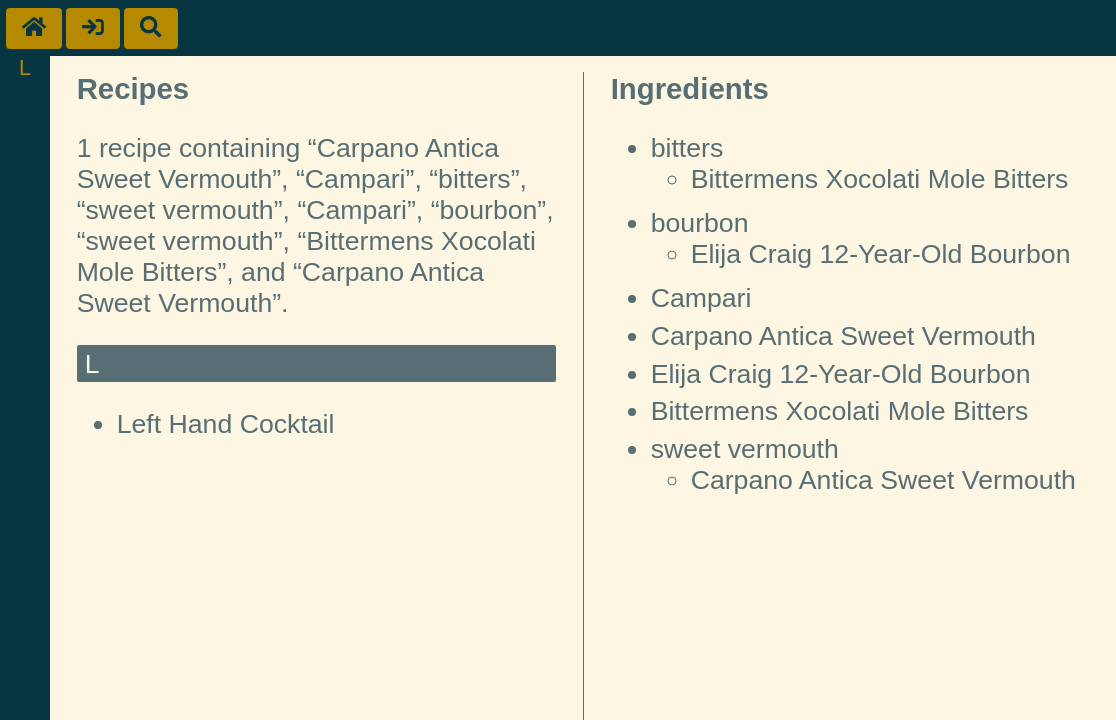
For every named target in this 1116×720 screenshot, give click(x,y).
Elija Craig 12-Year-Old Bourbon (881, 254)
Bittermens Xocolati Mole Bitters (880, 179)
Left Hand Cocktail (226, 424)
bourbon (700, 223)
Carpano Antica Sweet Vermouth (843, 336)
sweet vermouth (745, 449)
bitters (687, 148)
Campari (701, 298)
